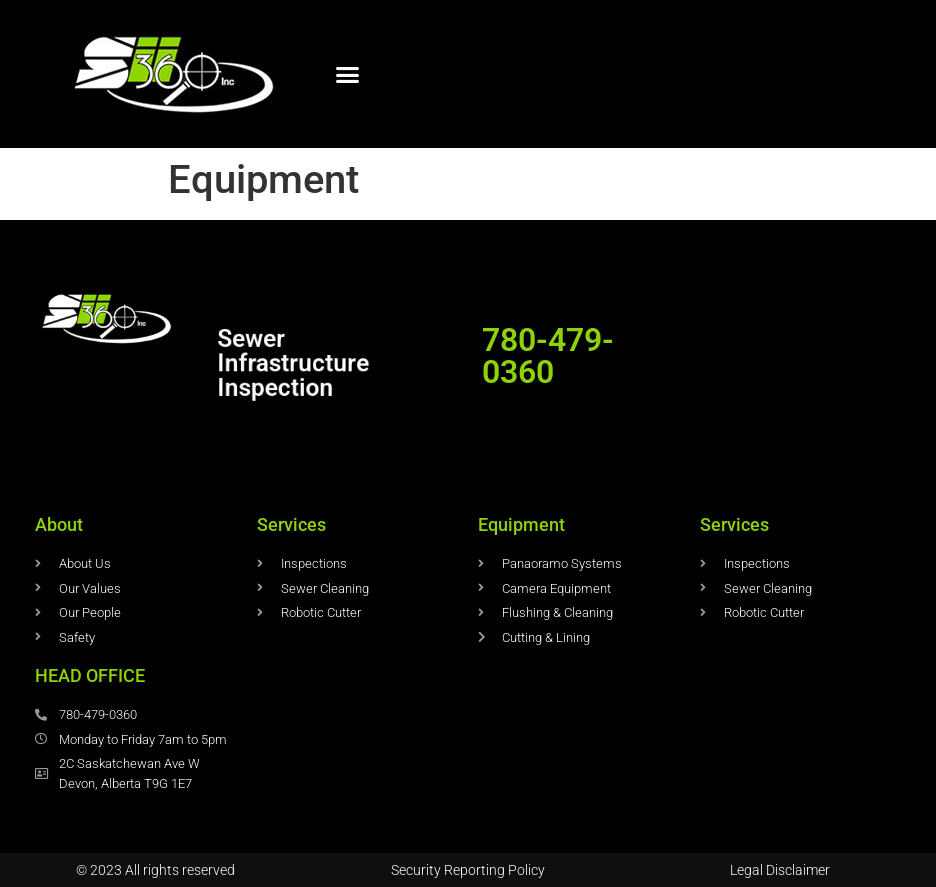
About (59, 524)
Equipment (521, 524)
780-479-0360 (548, 356)
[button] (348, 74)
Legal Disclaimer (780, 870)
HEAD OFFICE (90, 675)
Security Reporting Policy (468, 870)
